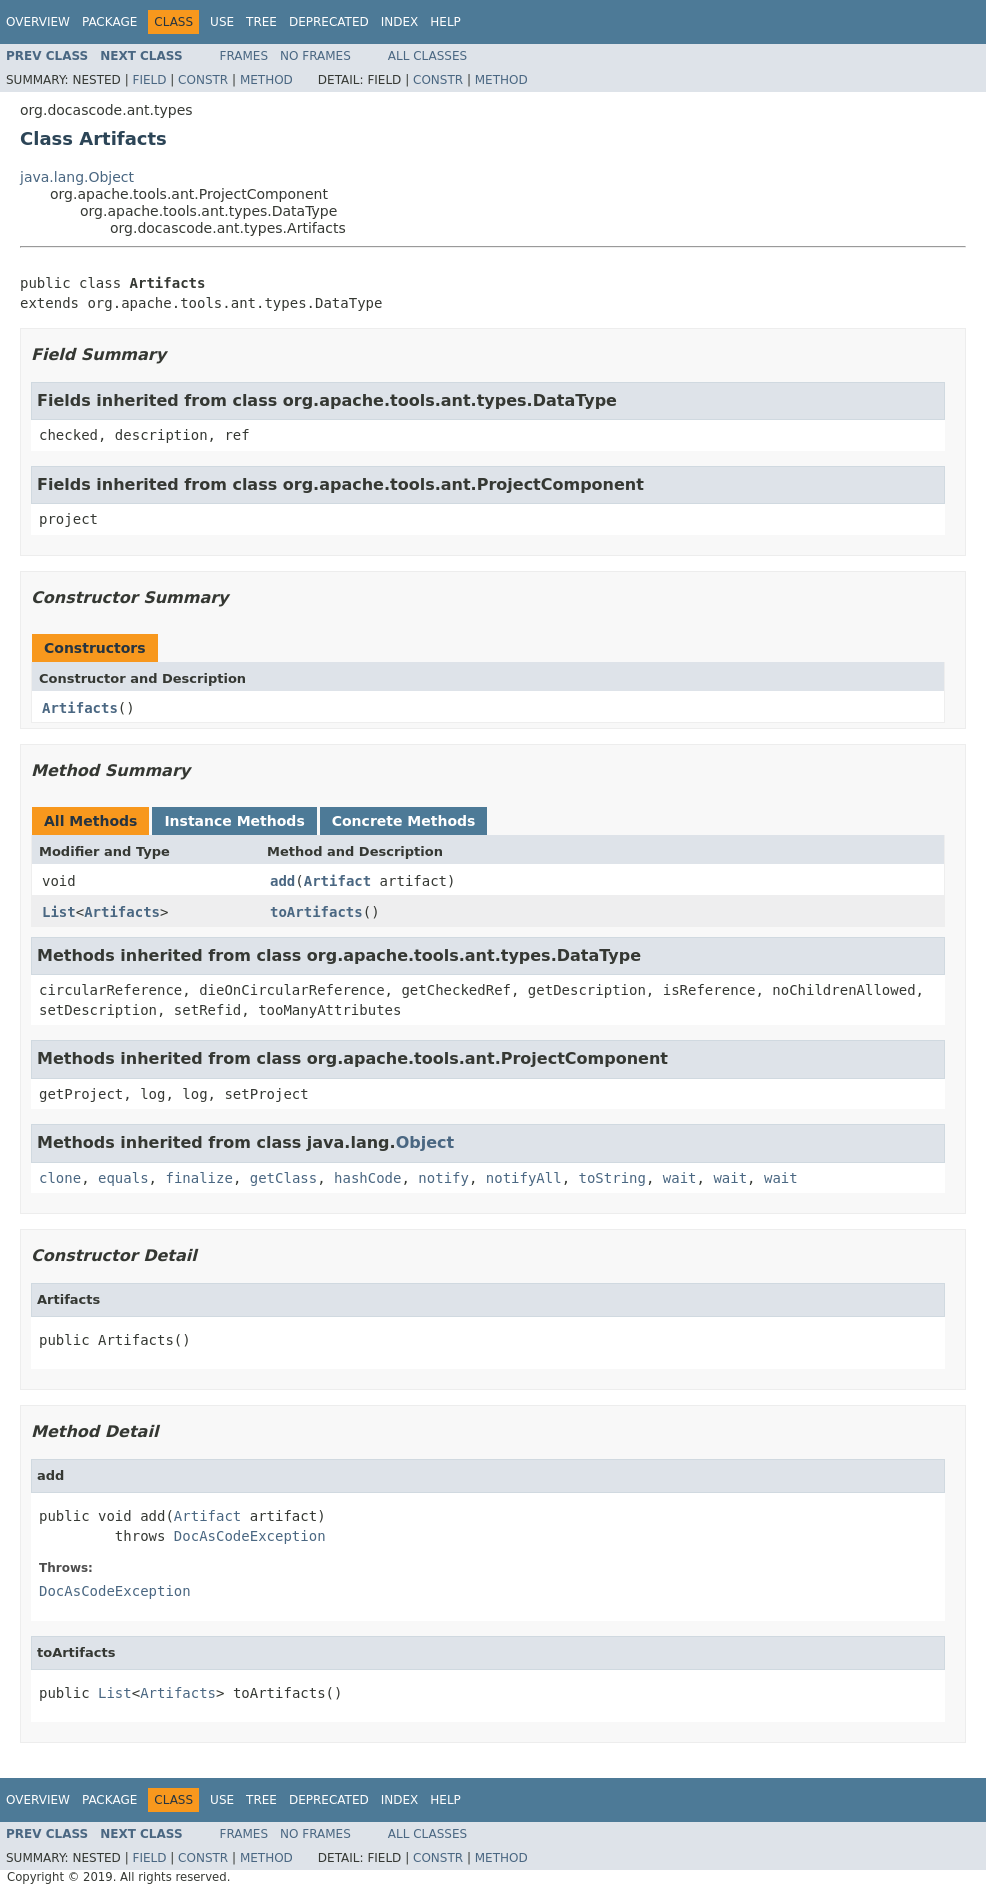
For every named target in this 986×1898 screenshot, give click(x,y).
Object (425, 1142)
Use (222, 22)
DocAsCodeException (250, 1536)
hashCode (367, 1178)
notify (443, 1178)
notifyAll (524, 1178)
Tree (261, 22)
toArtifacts (316, 912)
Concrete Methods (404, 821)
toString (612, 1178)
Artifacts (80, 708)
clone (60, 1178)
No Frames (315, 56)
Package (109, 22)
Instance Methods (234, 821)
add (282, 881)
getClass (283, 1178)
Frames (244, 56)
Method (266, 80)
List (59, 912)
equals (123, 1178)
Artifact (337, 881)
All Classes (427, 56)
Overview (38, 22)
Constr (203, 80)
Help (445, 22)
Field (149, 80)
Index (400, 22)
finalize (198, 1178)
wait (680, 1178)
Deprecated (329, 22)
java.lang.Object (77, 177)
